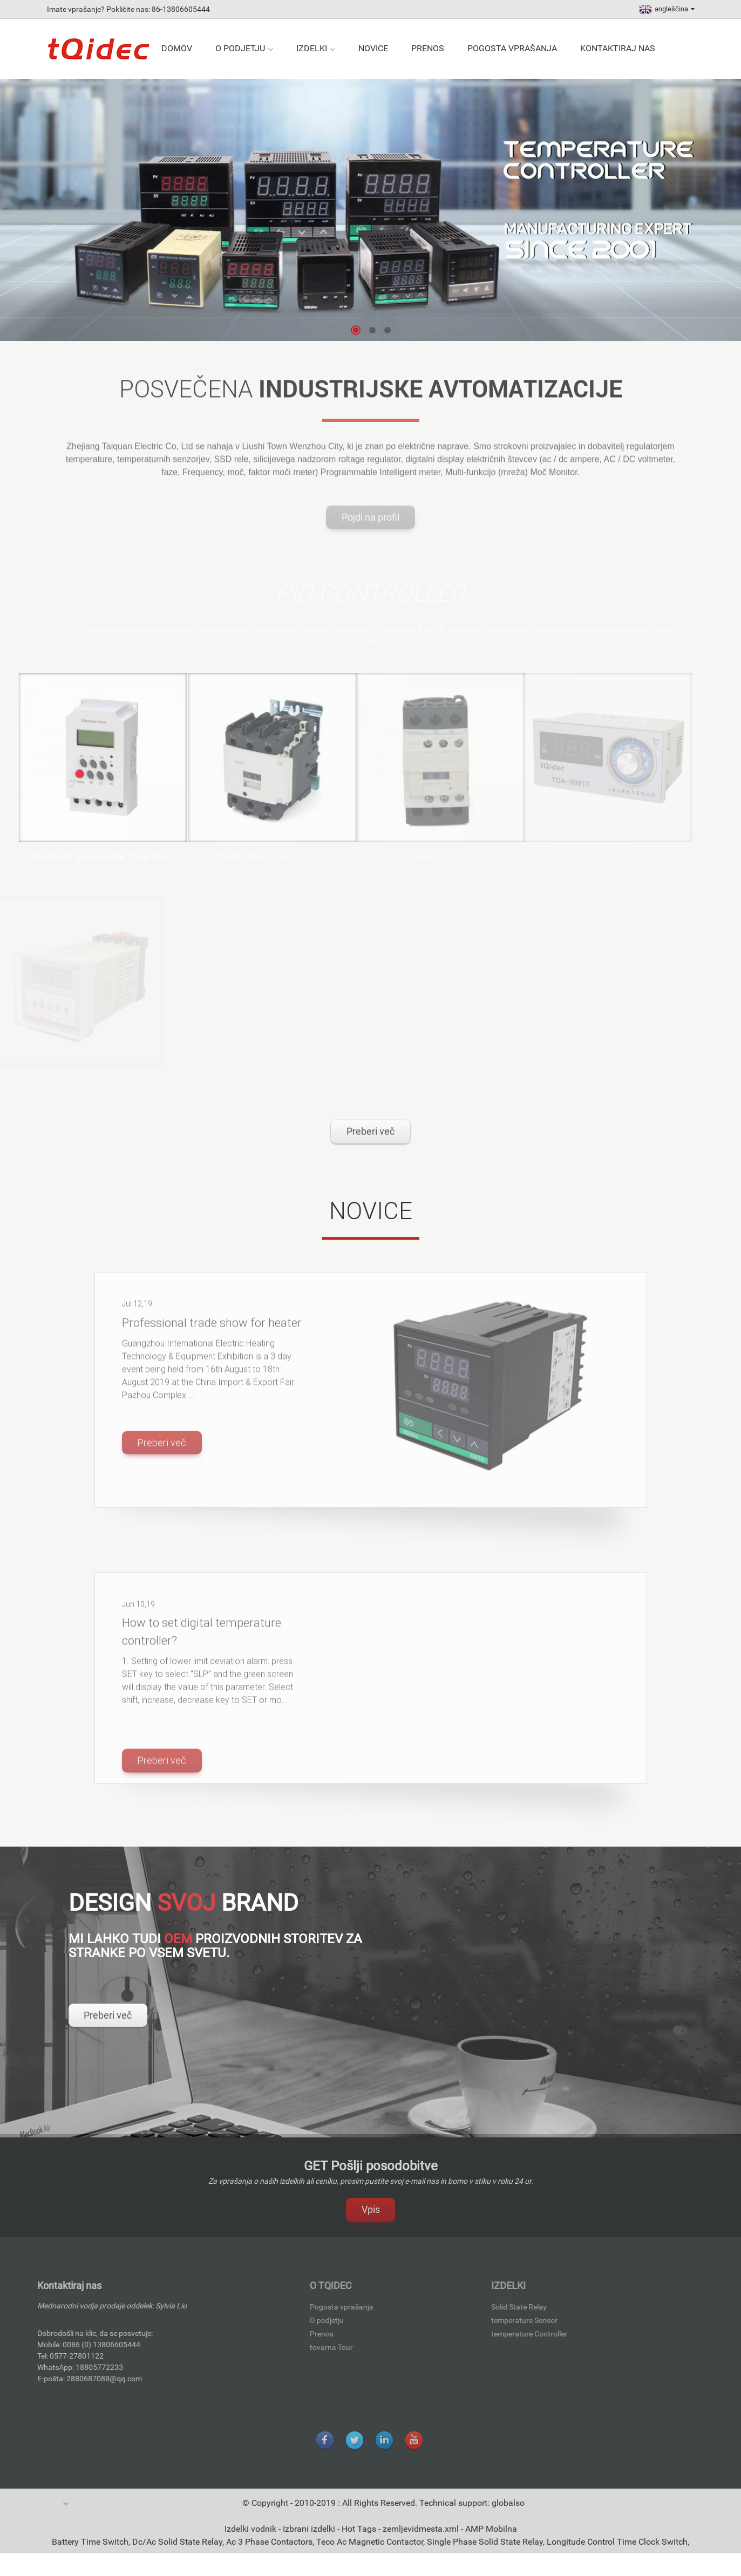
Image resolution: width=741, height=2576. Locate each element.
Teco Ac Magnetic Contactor (369, 2554)
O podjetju (244, 49)
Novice (373, 48)
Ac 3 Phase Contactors (269, 2554)
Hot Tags (360, 2541)
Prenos (427, 48)
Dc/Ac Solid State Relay (177, 2554)
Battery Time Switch (90, 2554)
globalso (508, 2515)
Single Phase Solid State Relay (485, 2554)
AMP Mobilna (491, 2541)
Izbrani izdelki (310, 2541)
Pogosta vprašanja (512, 48)
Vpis (371, 2221)
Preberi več (370, 1144)
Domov (176, 48)
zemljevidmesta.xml (422, 2541)
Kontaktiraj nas (617, 48)
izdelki (315, 49)
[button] (356, 330)
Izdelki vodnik (251, 2541)
